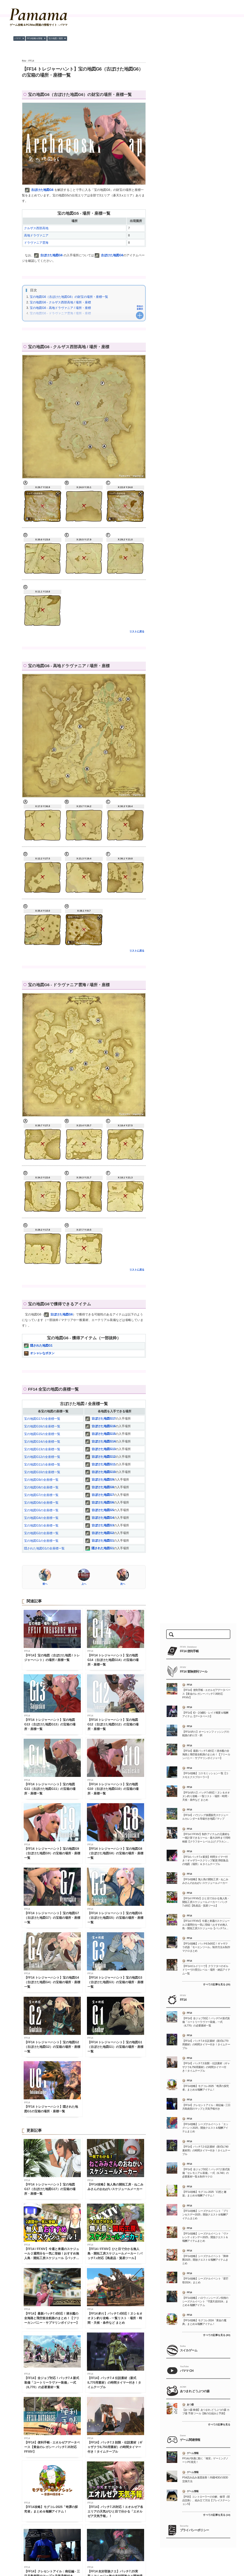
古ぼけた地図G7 (99, 1494)
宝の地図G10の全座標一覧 (42, 1472)
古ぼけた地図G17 (100, 1418)
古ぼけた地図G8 (99, 1487)
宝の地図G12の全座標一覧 (42, 1456)
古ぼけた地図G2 (99, 1533)
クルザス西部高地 (36, 228)
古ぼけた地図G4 (99, 1517)
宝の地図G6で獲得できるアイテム (53, 319)
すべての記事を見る (219, 2424)
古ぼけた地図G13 (100, 1449)
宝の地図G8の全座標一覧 (41, 1487)
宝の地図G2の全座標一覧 (41, 1533)
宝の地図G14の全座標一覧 (42, 1441)
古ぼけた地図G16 (100, 1426)
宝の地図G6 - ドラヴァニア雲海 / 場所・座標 (60, 313)
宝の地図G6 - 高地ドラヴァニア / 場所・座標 (60, 307)
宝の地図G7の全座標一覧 (41, 1495)
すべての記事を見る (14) (216, 2514)
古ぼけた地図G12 (100, 1456)
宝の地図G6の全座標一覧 (41, 1502)
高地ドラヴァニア (36, 235)
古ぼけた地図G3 (99, 1525)
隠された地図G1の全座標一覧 (44, 1548)
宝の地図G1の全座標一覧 (41, 1540)
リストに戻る (136, 631)
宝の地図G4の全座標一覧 (41, 1517)
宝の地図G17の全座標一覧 (42, 1418)
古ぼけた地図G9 (99, 1479)
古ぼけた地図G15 (100, 1433)
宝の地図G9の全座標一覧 (41, 1479)
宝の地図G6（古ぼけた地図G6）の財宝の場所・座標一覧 (69, 296)
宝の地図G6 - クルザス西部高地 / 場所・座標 (60, 302)
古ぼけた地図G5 (99, 1510)
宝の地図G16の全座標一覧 (42, 1426)
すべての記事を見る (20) (216, 1984)
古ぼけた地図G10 (100, 1472)
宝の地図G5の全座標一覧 (41, 1510)
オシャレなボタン (39, 1353)
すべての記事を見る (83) (216, 2335)
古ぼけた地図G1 (99, 1540)
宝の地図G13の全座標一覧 (42, 1449)
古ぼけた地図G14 (100, 1441)
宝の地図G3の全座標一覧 (41, 1525)
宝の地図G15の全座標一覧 (42, 1434)
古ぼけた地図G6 (39, 189)
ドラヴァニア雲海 (36, 242)
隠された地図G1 (38, 1345)
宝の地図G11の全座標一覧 (42, 1464)
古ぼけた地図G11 (100, 1464)
